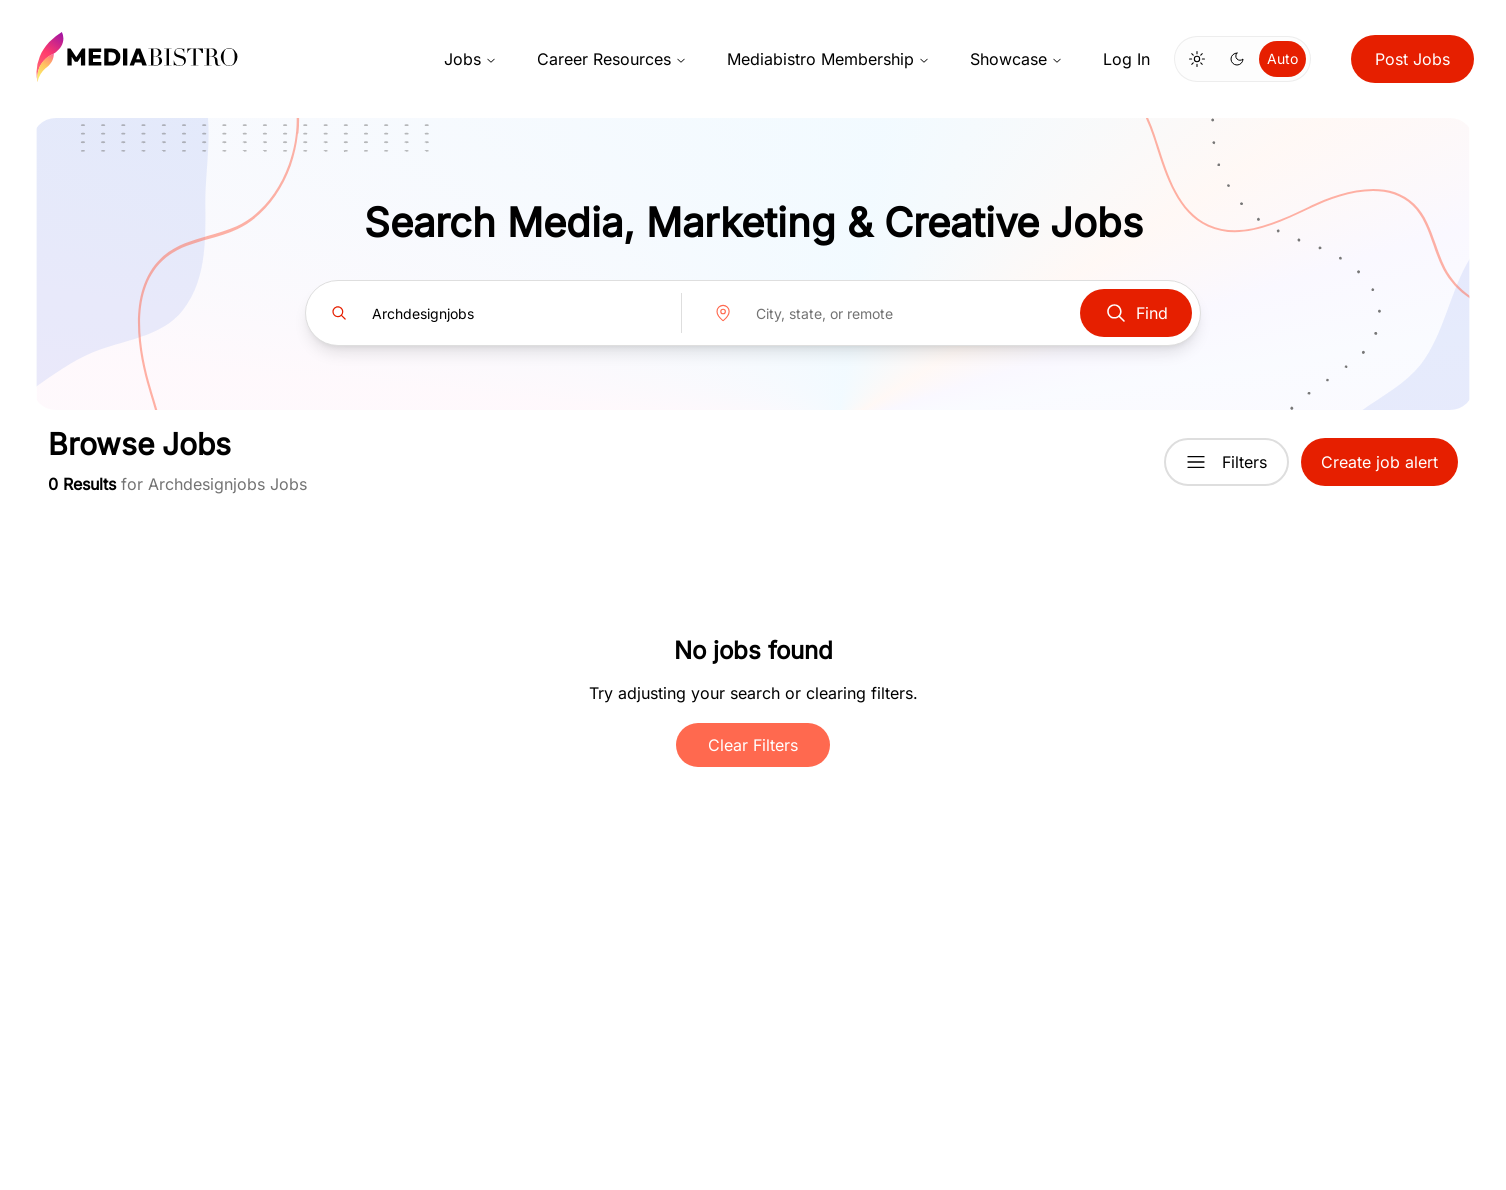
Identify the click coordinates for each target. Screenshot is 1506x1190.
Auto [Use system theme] (1282, 58)
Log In (1126, 59)
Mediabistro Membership (828, 59)
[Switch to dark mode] (1237, 59)
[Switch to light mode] (1197, 59)
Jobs (470, 59)
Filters (1226, 462)
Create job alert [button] (1379, 462)
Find (1136, 313)
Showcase (1016, 59)
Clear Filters (753, 745)
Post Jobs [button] (1412, 59)
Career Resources (612, 59)
